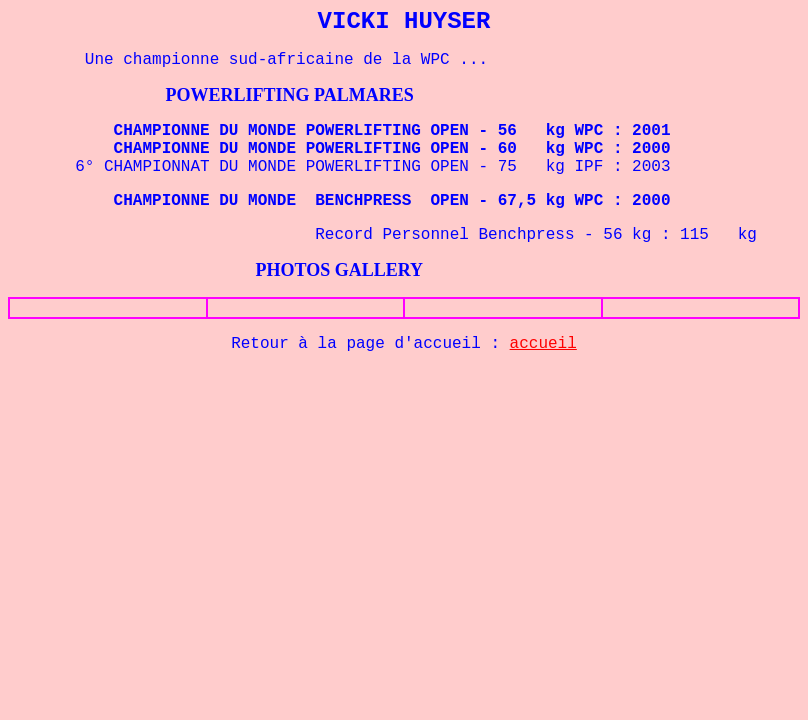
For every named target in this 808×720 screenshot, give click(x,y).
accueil (543, 344)
